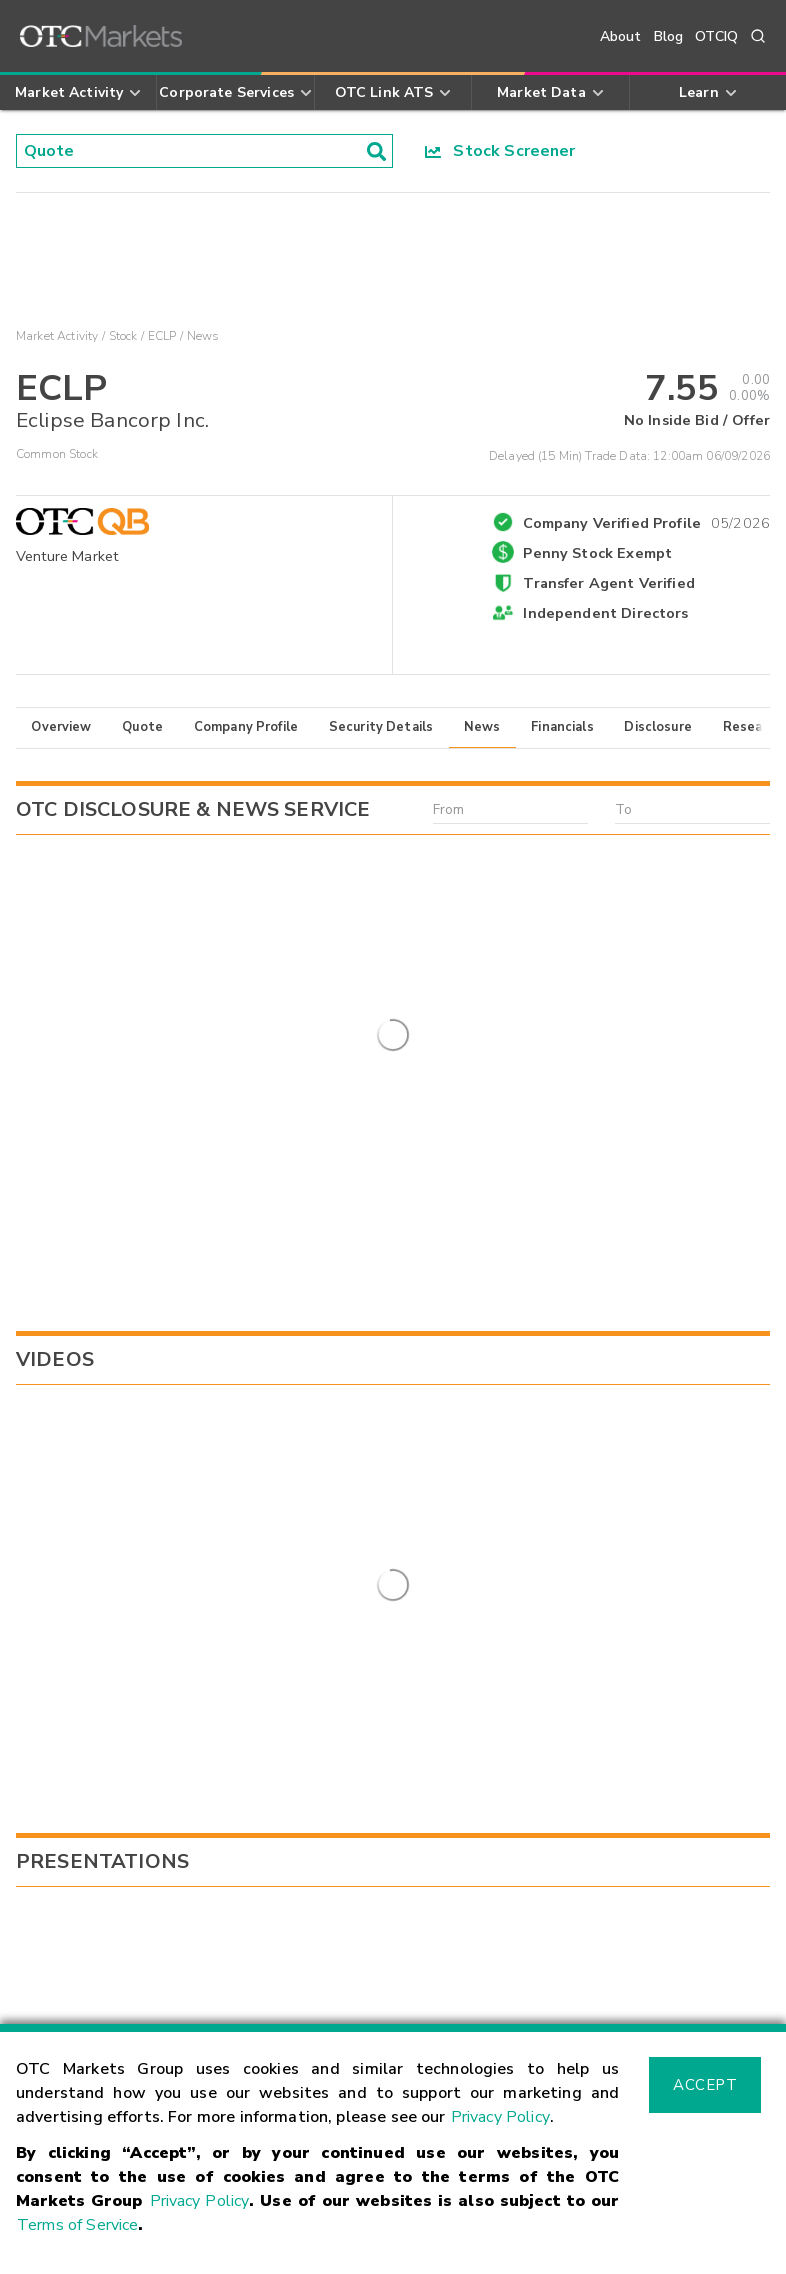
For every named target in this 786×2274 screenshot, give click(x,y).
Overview (61, 727)
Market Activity (57, 336)
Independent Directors (605, 613)
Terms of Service (77, 2225)
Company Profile (246, 727)
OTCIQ (716, 36)
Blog (669, 36)
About (621, 36)
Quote (142, 727)
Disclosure (658, 727)
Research (753, 727)
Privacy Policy (500, 2117)
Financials (562, 727)
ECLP (162, 336)
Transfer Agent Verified (608, 583)
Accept (705, 2085)
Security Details (381, 727)
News (482, 727)
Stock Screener (500, 151)
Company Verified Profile (646, 520)
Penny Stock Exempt (597, 553)
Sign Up (288, 1704)
